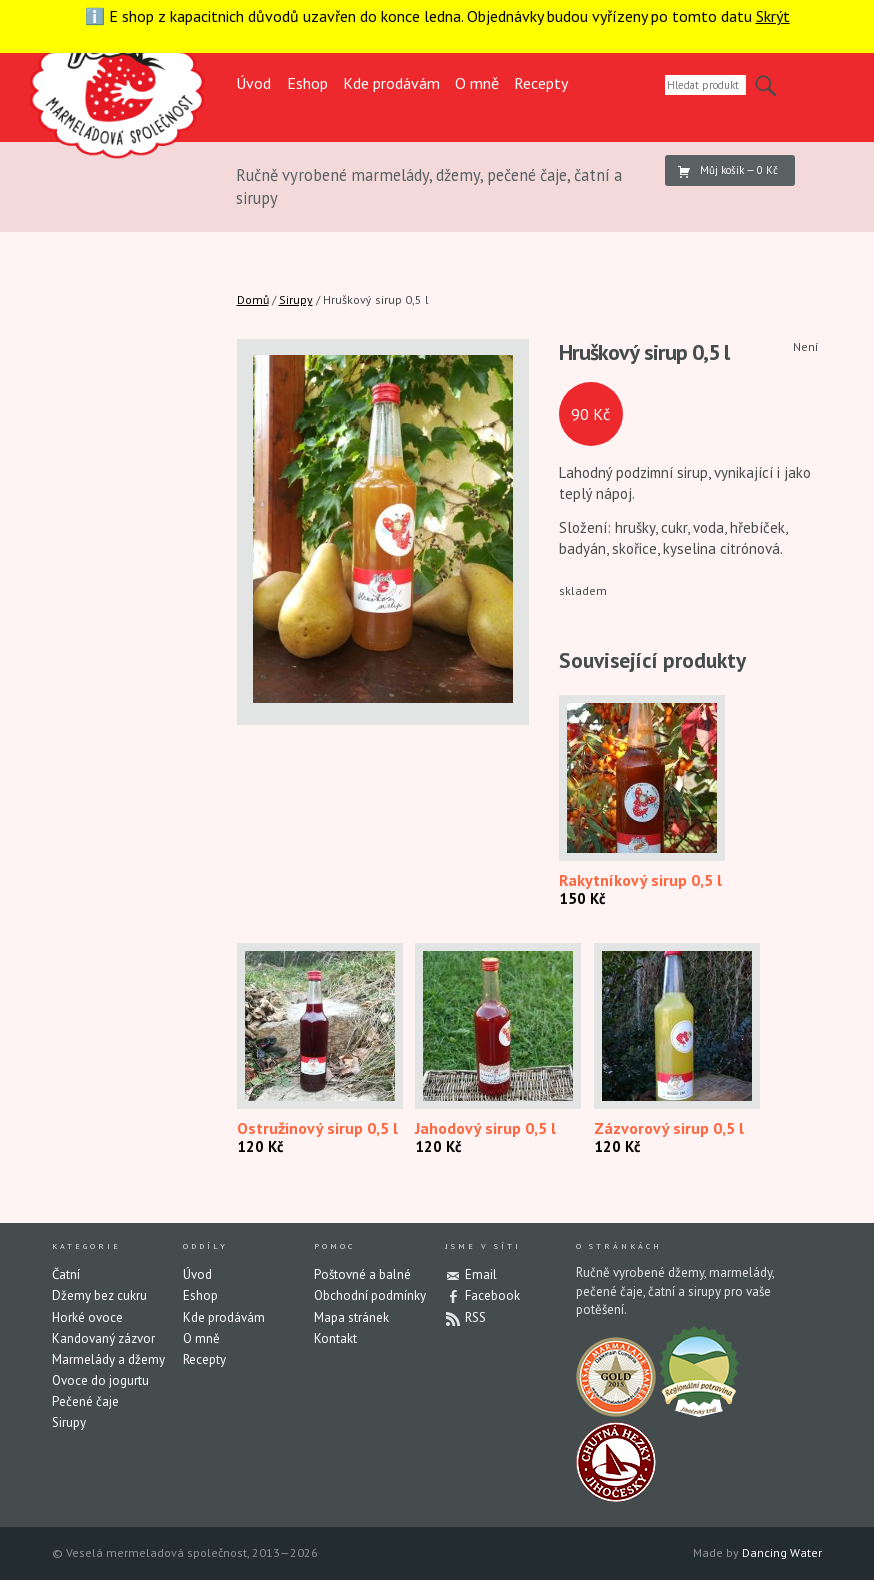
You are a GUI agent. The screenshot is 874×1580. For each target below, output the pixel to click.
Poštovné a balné (362, 1274)
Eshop (307, 83)
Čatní (66, 1274)
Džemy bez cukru (99, 1295)
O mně (477, 83)
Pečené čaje (85, 1401)
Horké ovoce (87, 1317)
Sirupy (296, 299)
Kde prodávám (391, 83)
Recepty (541, 83)
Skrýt (773, 16)
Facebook (492, 1295)
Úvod (253, 83)
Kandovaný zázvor (103, 1338)
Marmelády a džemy (108, 1359)
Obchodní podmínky (370, 1295)
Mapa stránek (351, 1317)
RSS (475, 1317)
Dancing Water (782, 1552)
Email (481, 1274)
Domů (253, 299)
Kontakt (335, 1338)
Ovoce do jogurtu (100, 1380)
